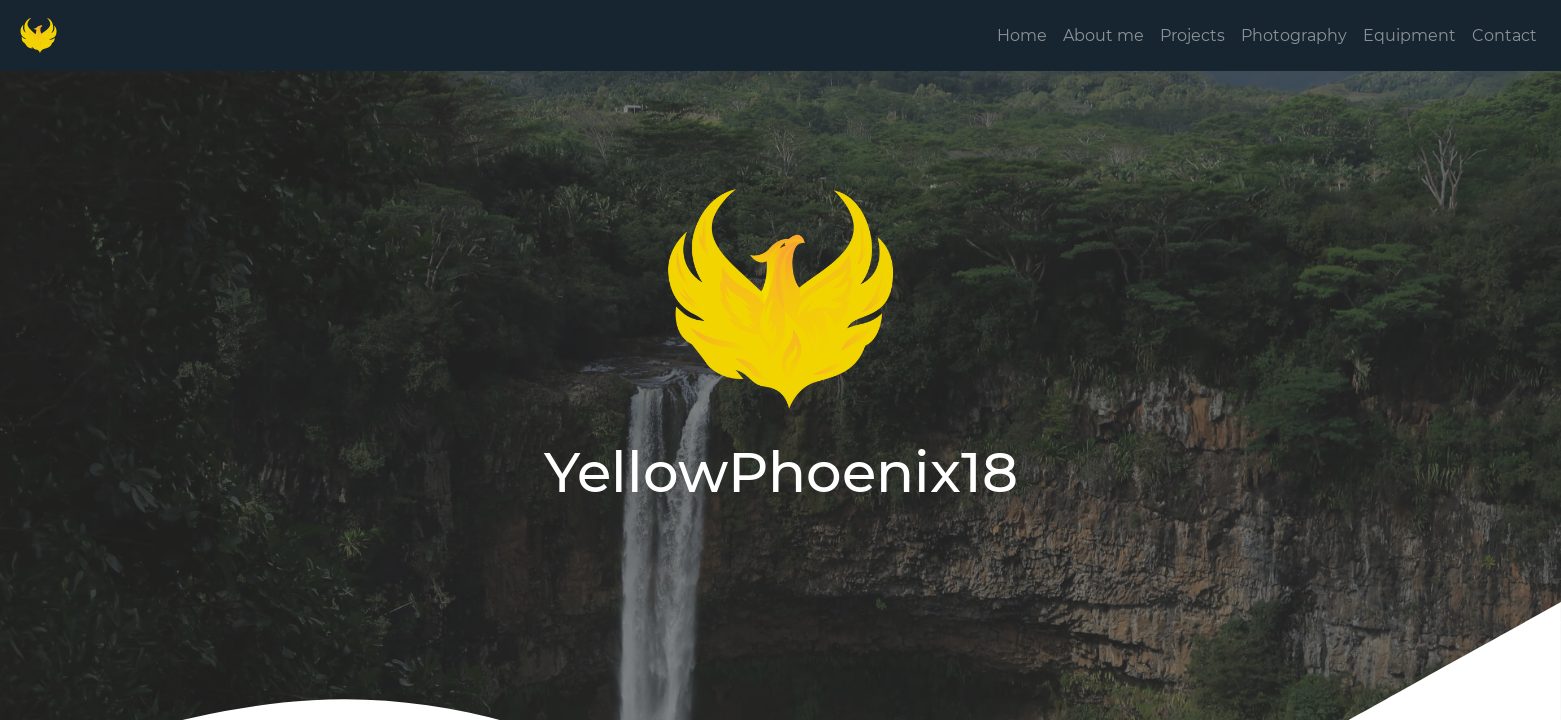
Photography (1294, 35)
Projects (1192, 35)
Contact (1504, 35)
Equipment (1409, 35)
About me (1103, 35)
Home (1022, 35)
